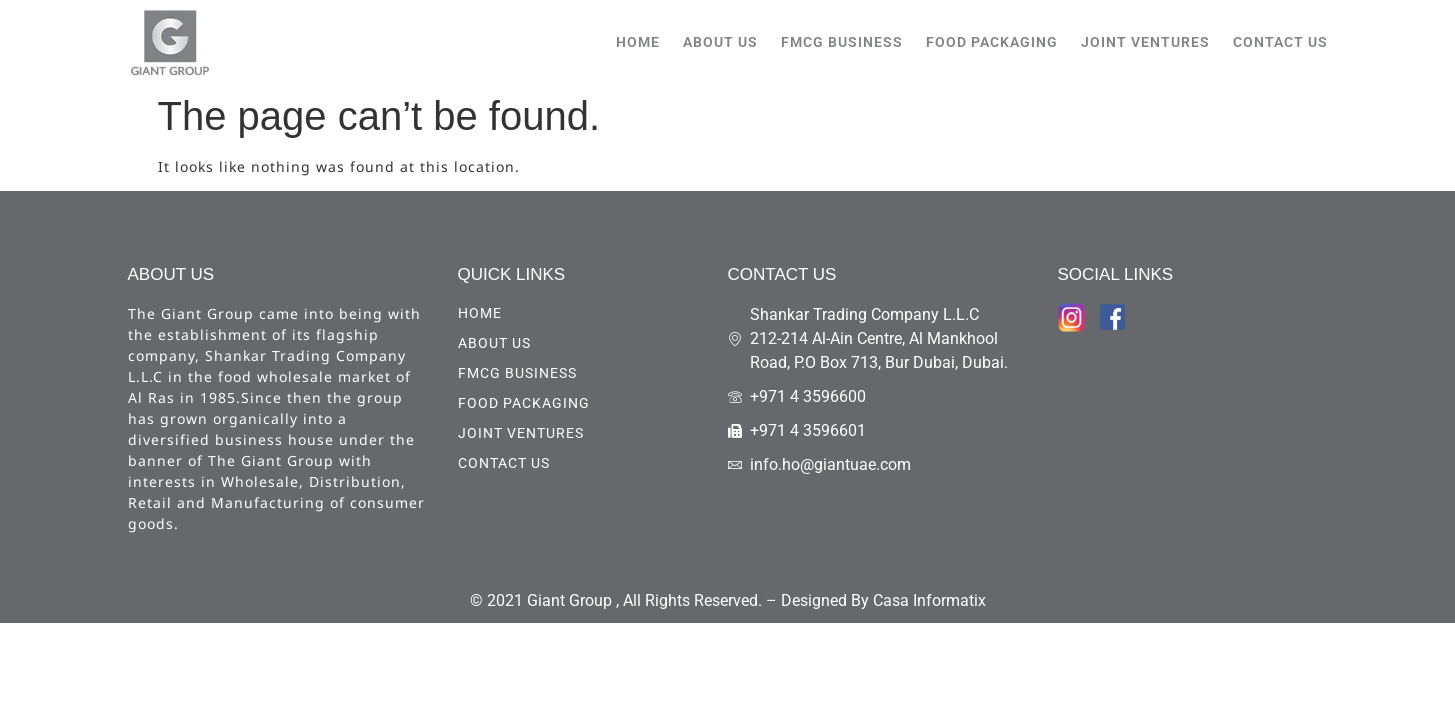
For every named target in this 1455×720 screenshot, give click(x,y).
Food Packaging (992, 42)
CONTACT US (1280, 42)
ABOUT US (720, 42)
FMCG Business (842, 42)
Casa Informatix (929, 600)
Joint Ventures (1145, 42)
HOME (638, 42)
